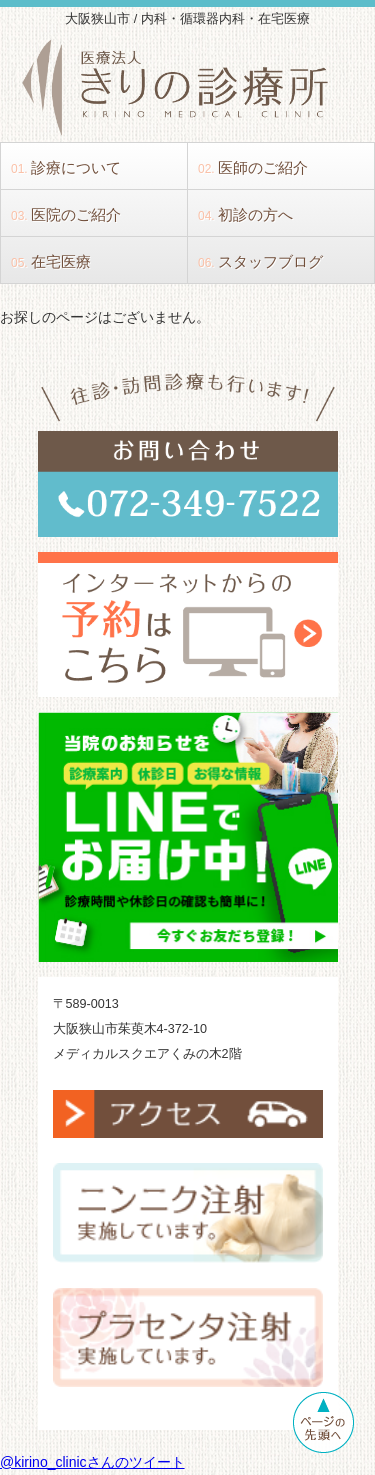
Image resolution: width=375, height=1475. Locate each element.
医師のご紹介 (253, 167)
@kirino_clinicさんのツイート (92, 1462)
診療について (66, 167)
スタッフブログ (260, 261)
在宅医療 (51, 261)
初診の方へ (245, 214)
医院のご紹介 (66, 214)
